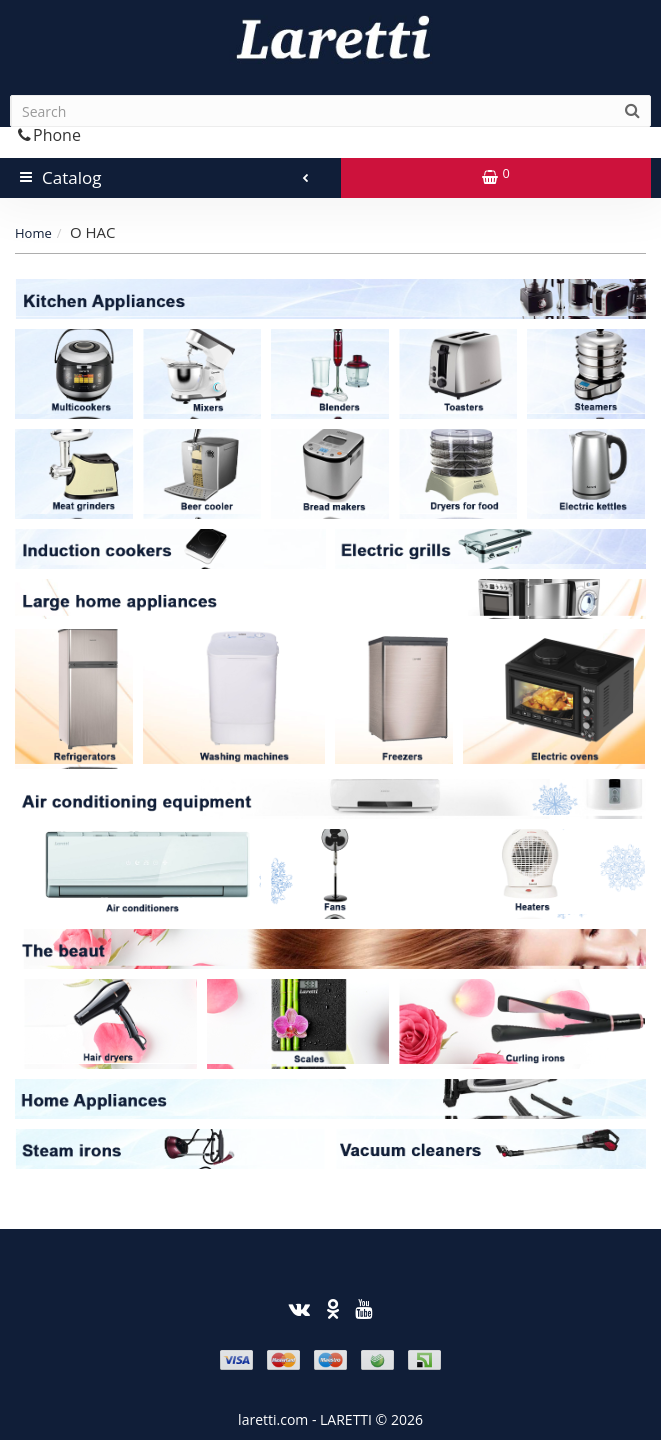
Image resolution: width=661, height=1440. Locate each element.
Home (33, 233)
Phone (49, 135)
